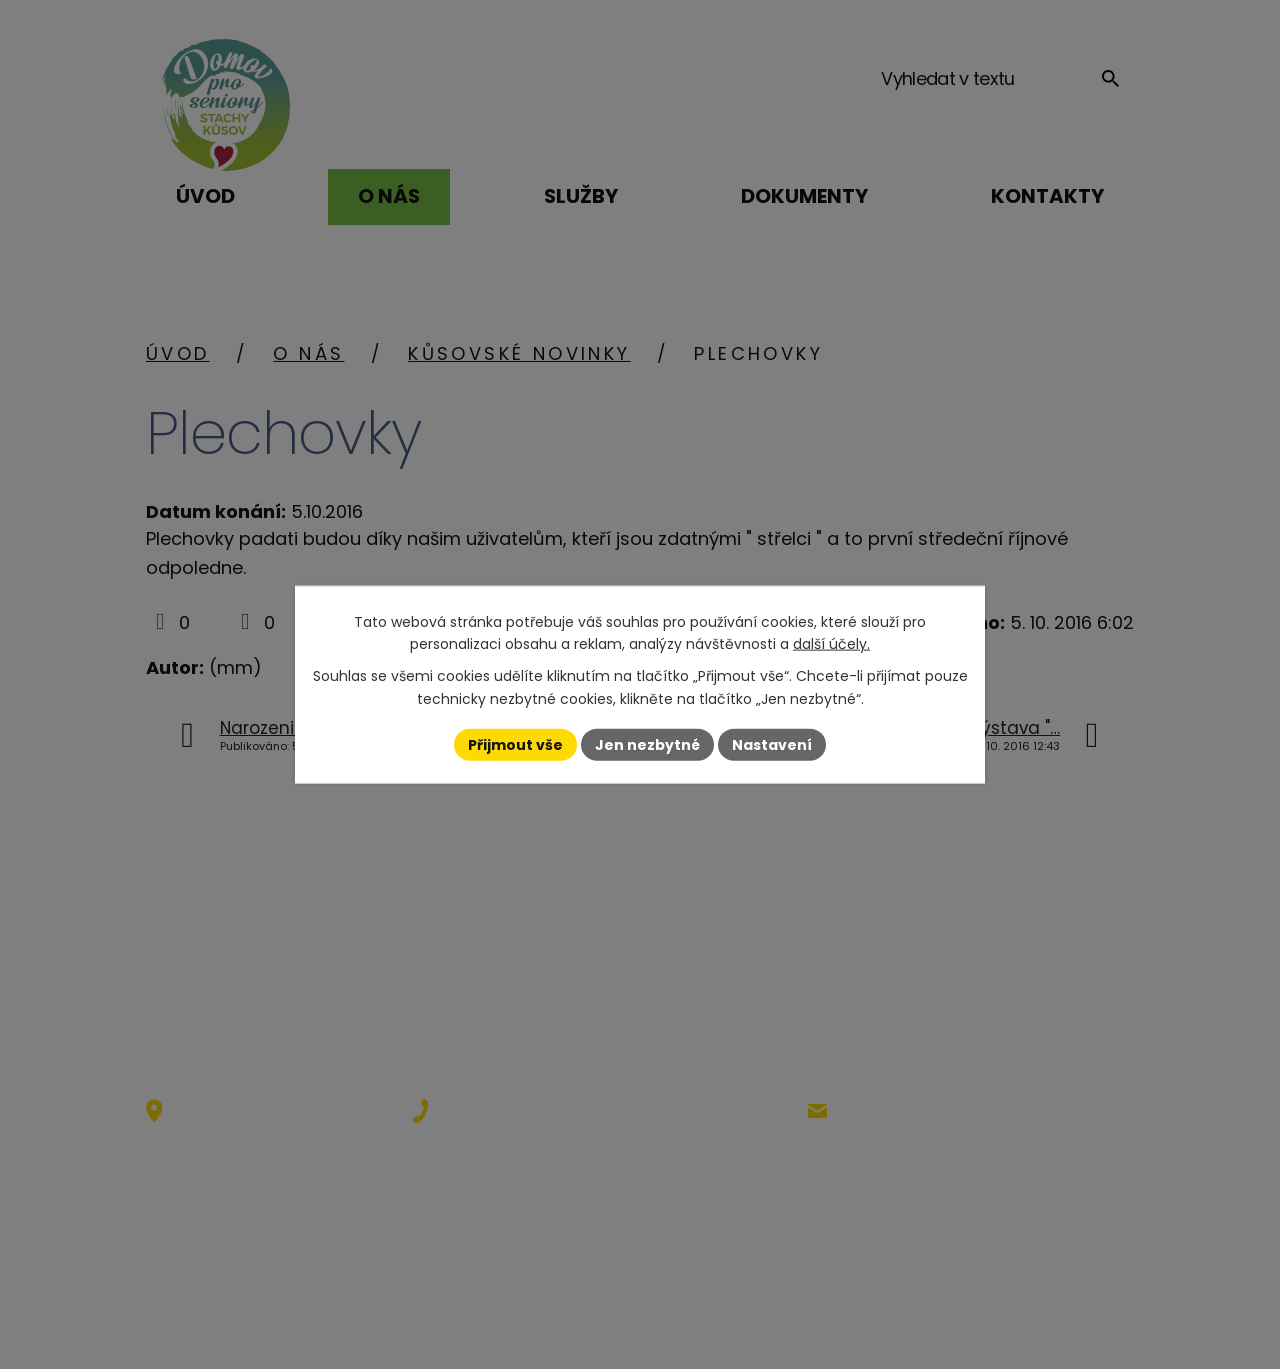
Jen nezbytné (647, 744)
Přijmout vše (515, 744)
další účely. (831, 644)
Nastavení (772, 744)
